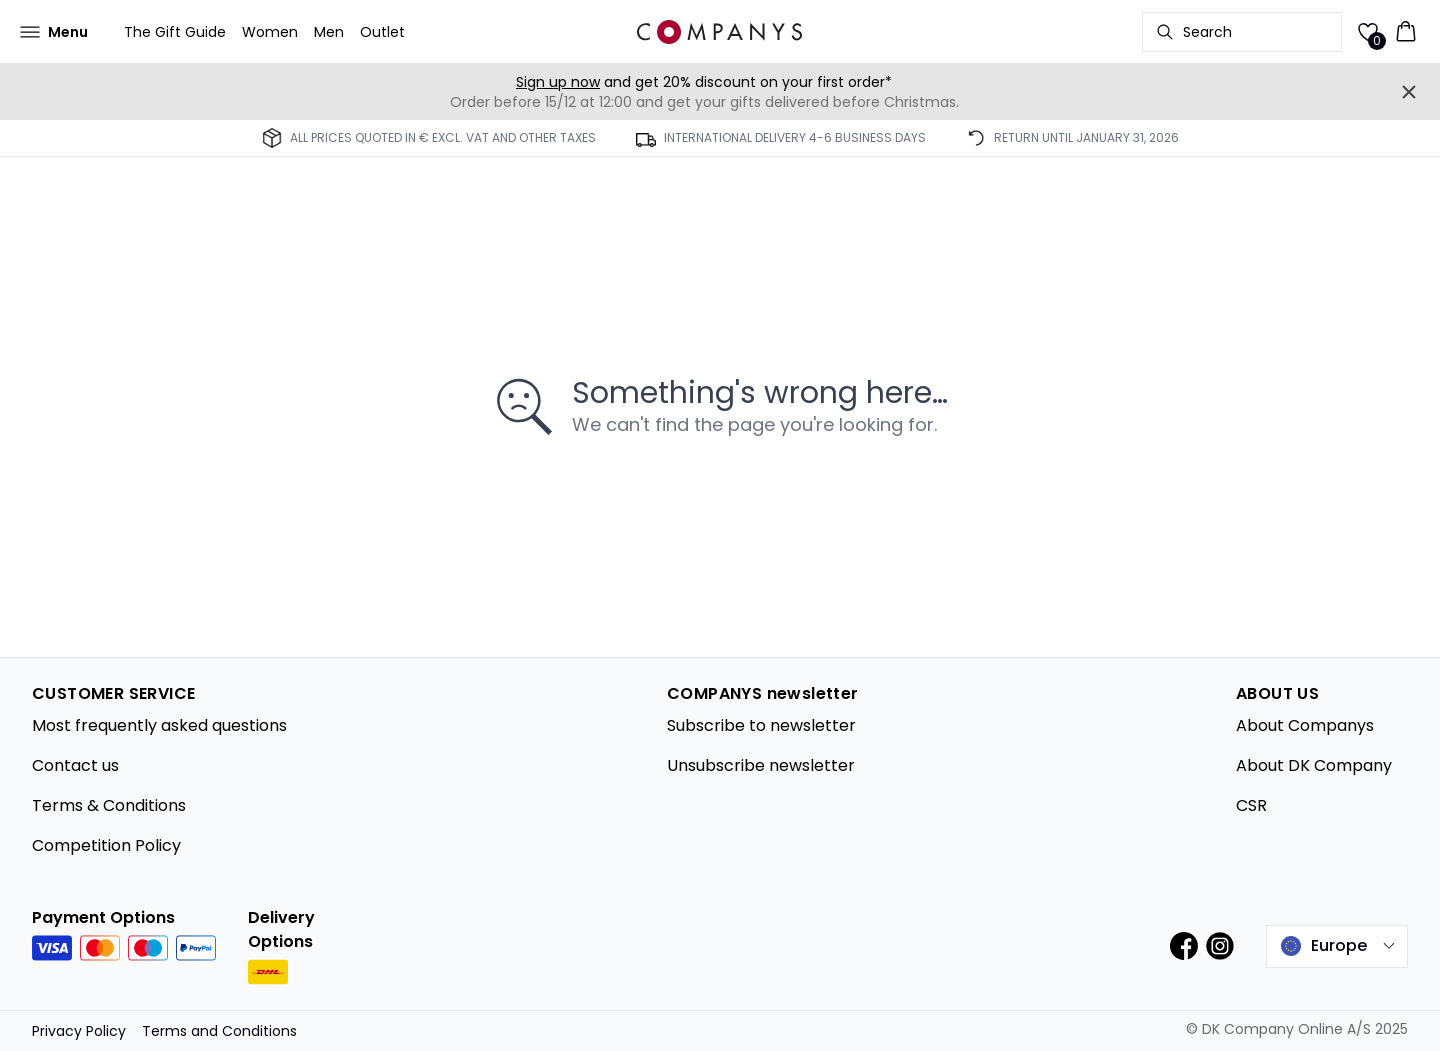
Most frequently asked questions (159, 725)
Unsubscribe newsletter (761, 765)
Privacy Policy (79, 1031)
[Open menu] (54, 32)
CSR (1251, 805)
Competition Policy (106, 845)
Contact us (75, 765)
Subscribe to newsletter (761, 725)
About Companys (1305, 725)
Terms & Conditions (109, 805)
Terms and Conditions (219, 1031)
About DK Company (1314, 765)
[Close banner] (1409, 92)
